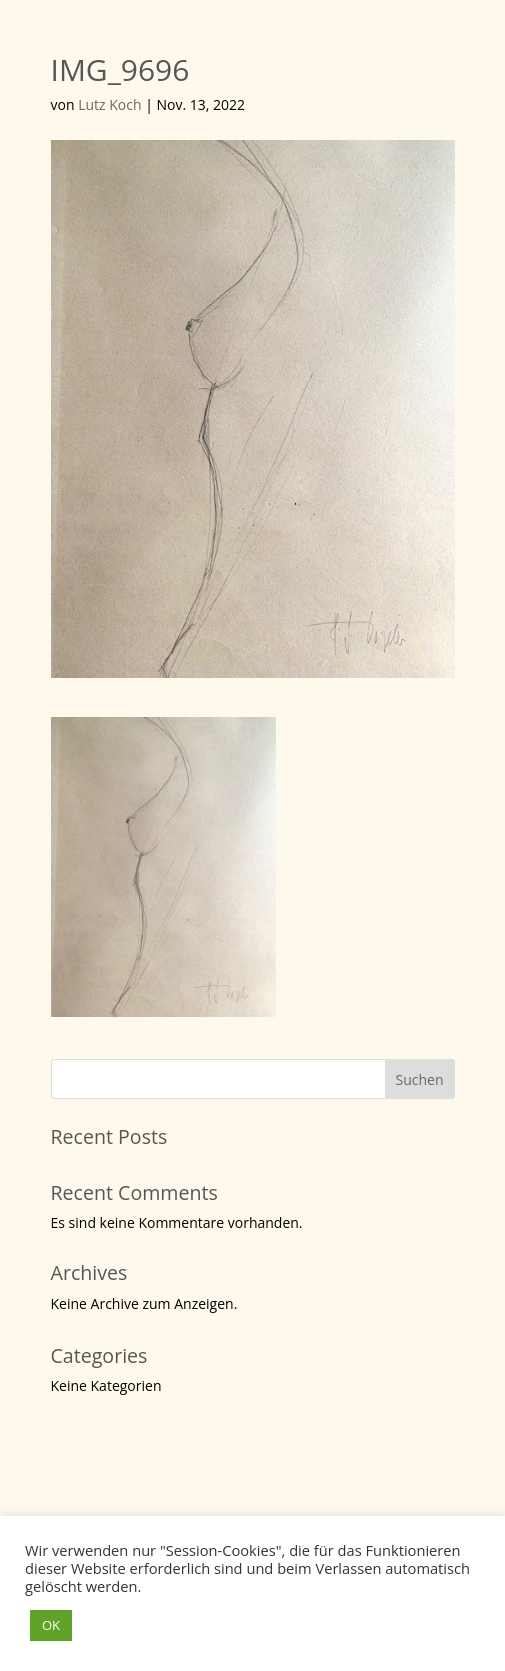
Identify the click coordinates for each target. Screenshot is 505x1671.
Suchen (419, 1079)
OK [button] (51, 1625)
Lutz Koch (109, 104)
